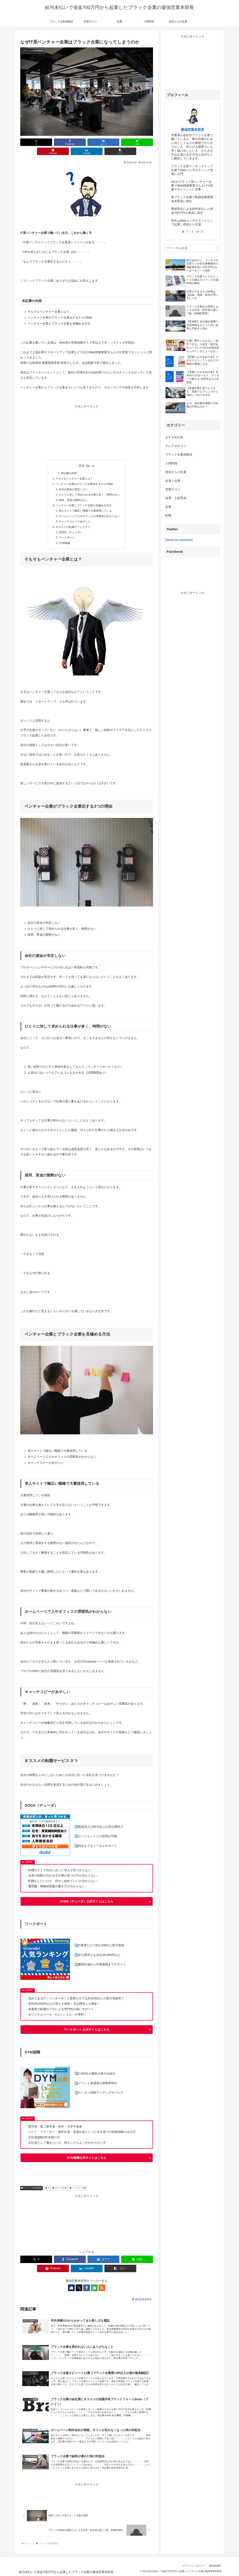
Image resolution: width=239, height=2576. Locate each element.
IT (47, 2188)
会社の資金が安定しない (73, 489)
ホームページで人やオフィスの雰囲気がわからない (89, 516)
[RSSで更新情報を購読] (102, 2287)
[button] (120, 151)
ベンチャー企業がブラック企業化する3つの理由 (84, 483)
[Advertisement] (86, 432)
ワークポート (67, 537)
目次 (82, 465)
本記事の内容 (69, 473)
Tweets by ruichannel (179, 539)
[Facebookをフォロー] (86, 2287)
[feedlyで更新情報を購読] (94, 2287)
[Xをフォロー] (79, 2287)
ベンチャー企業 (78, 2188)
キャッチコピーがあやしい (75, 521)
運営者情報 (215, 2565)
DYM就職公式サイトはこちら (86, 2157)
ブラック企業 (59, 2188)
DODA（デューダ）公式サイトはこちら (87, 1901)
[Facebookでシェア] (70, 142)
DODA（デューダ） (70, 532)
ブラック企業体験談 (31, 2188)
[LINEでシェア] (137, 142)
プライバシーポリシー (193, 2565)
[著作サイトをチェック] (71, 2287)
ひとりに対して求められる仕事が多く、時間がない (89, 494)
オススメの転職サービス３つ (73, 526)
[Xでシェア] (36, 142)
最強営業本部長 (192, 129)
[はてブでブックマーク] (103, 142)
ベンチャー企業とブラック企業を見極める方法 (83, 505)
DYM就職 (64, 542)
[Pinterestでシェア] (53, 151)
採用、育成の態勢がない (73, 500)
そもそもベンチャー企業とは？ (74, 478)
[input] (192, 248)
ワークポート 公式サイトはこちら (86, 2029)
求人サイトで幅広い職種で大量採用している (85, 510)
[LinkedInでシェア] (87, 151)
